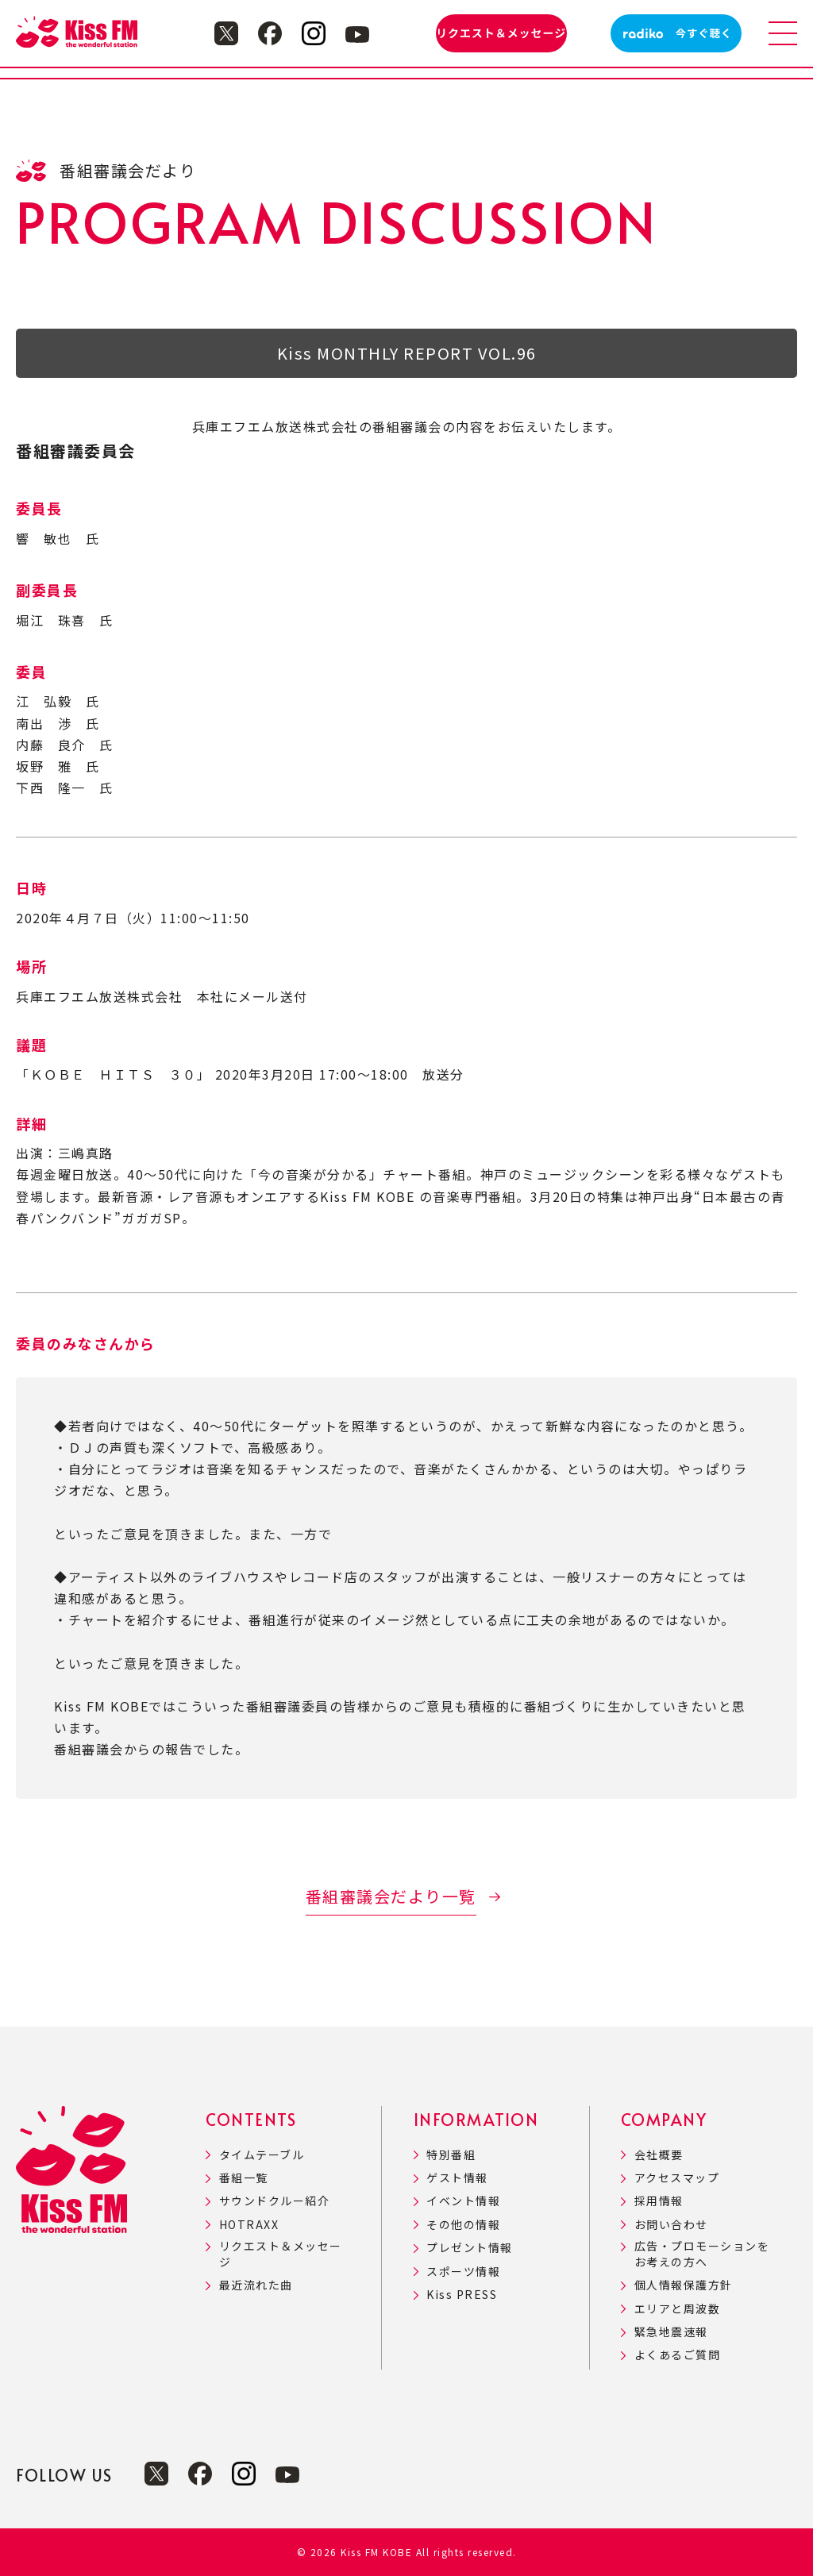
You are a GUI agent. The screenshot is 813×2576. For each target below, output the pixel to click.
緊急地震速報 (671, 2331)
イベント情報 (463, 2200)
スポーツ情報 (463, 2271)
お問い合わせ (671, 2224)
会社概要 (659, 2154)
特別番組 (451, 2154)
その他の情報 (463, 2224)
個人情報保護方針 (683, 2285)
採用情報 (659, 2200)
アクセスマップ (677, 2177)
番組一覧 (243, 2177)
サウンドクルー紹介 (274, 2200)
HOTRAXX (249, 2224)
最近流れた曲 (256, 2285)
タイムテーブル (262, 2154)
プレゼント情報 (469, 2247)
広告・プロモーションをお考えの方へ (702, 2254)
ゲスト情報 (457, 2177)
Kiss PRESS (461, 2294)
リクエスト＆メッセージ (280, 2254)
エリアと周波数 (677, 2308)
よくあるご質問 (677, 2354)
